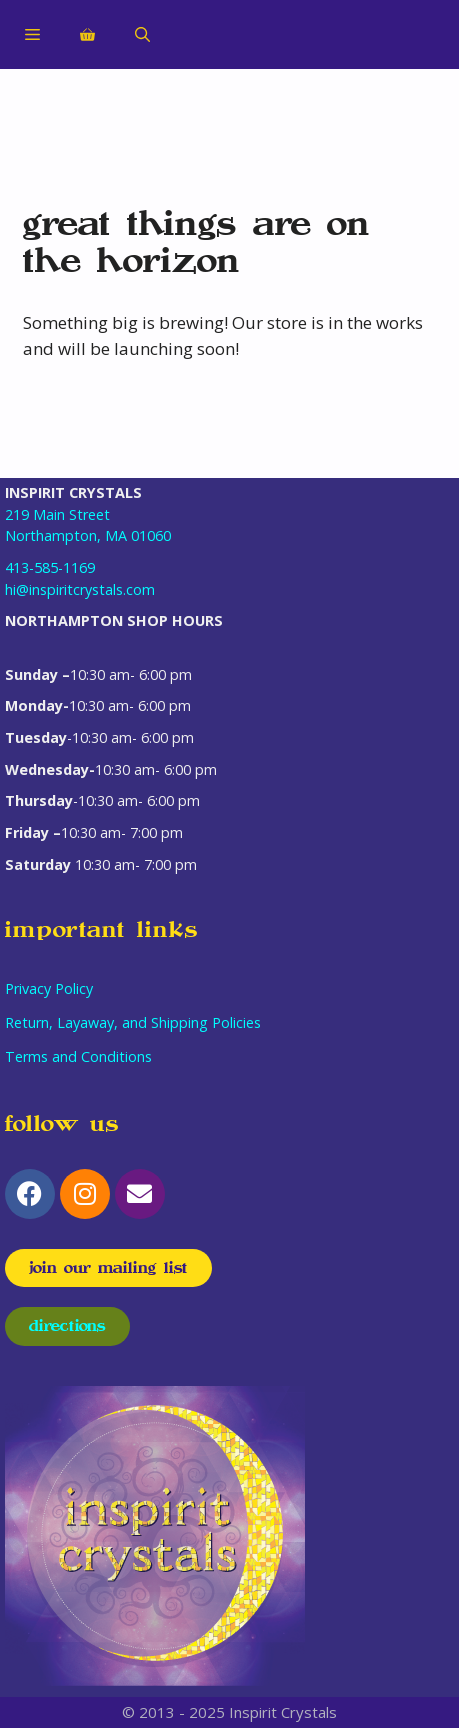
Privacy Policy (49, 988)
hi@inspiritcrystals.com (80, 589)
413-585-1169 (50, 567)
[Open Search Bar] (142, 35)
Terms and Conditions (78, 1056)
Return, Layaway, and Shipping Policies (133, 1022)
